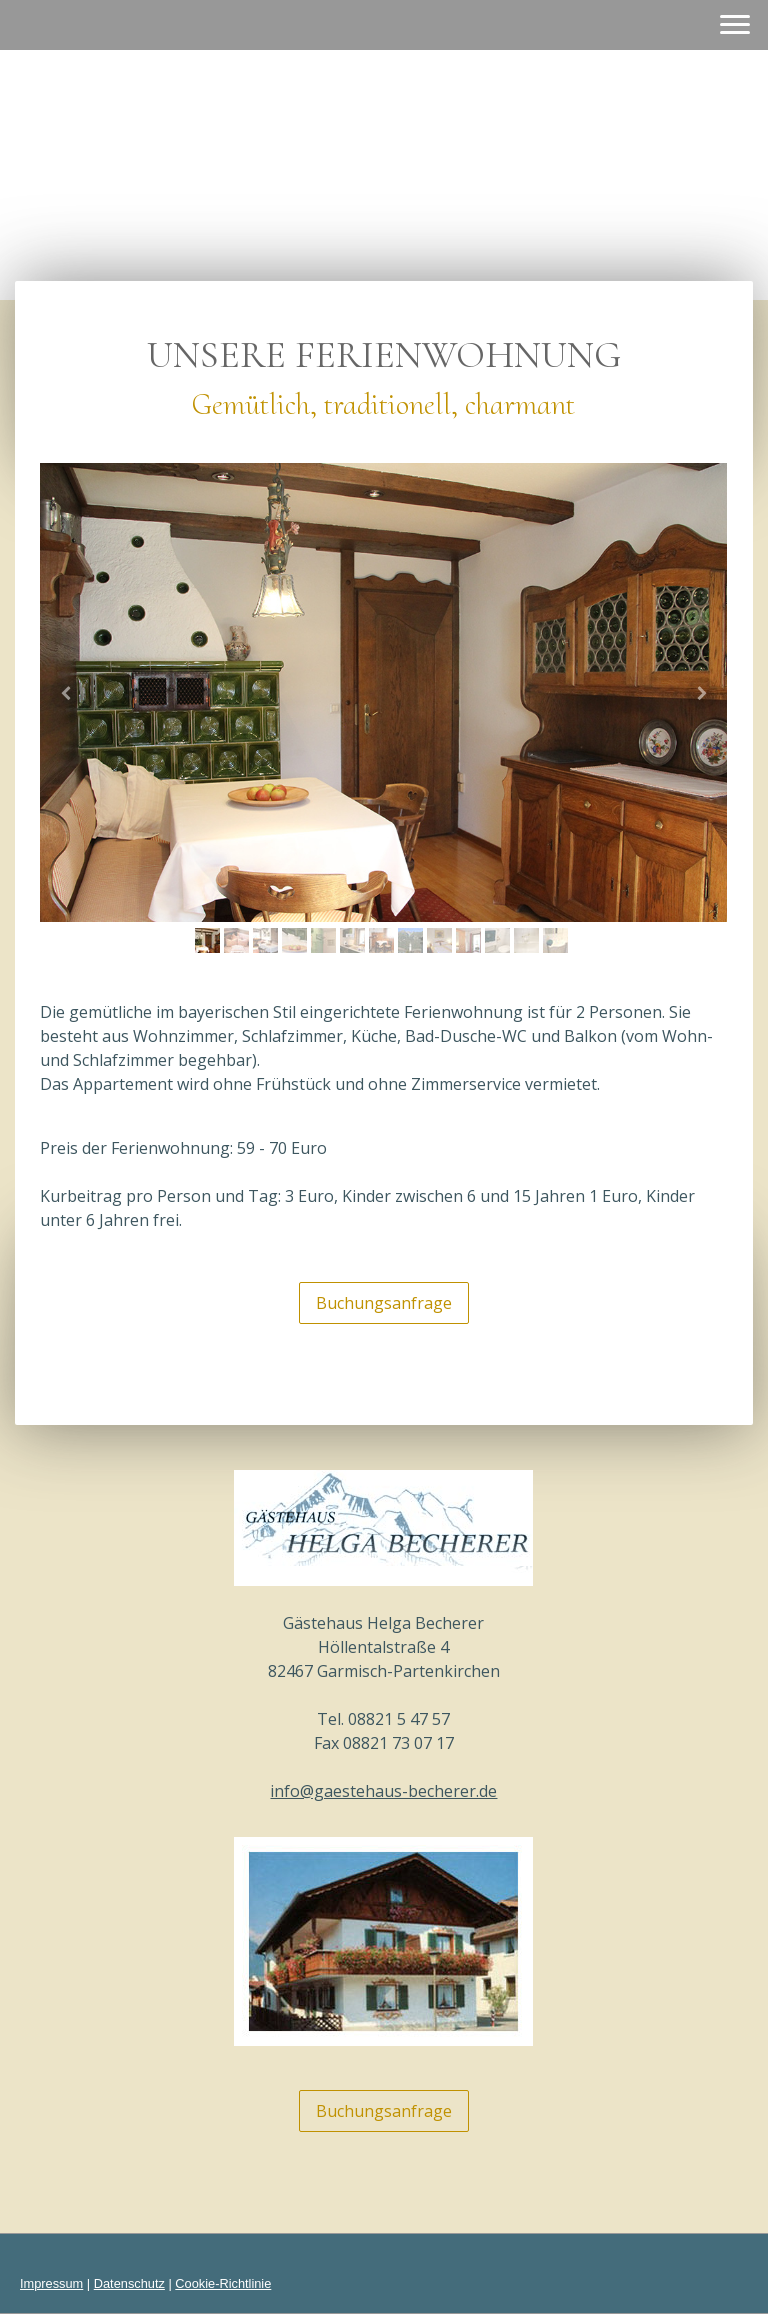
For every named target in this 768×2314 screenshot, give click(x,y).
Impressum (51, 2283)
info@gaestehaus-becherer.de (383, 1791)
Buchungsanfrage (384, 1303)
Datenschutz (129, 2283)
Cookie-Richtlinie (223, 2283)
